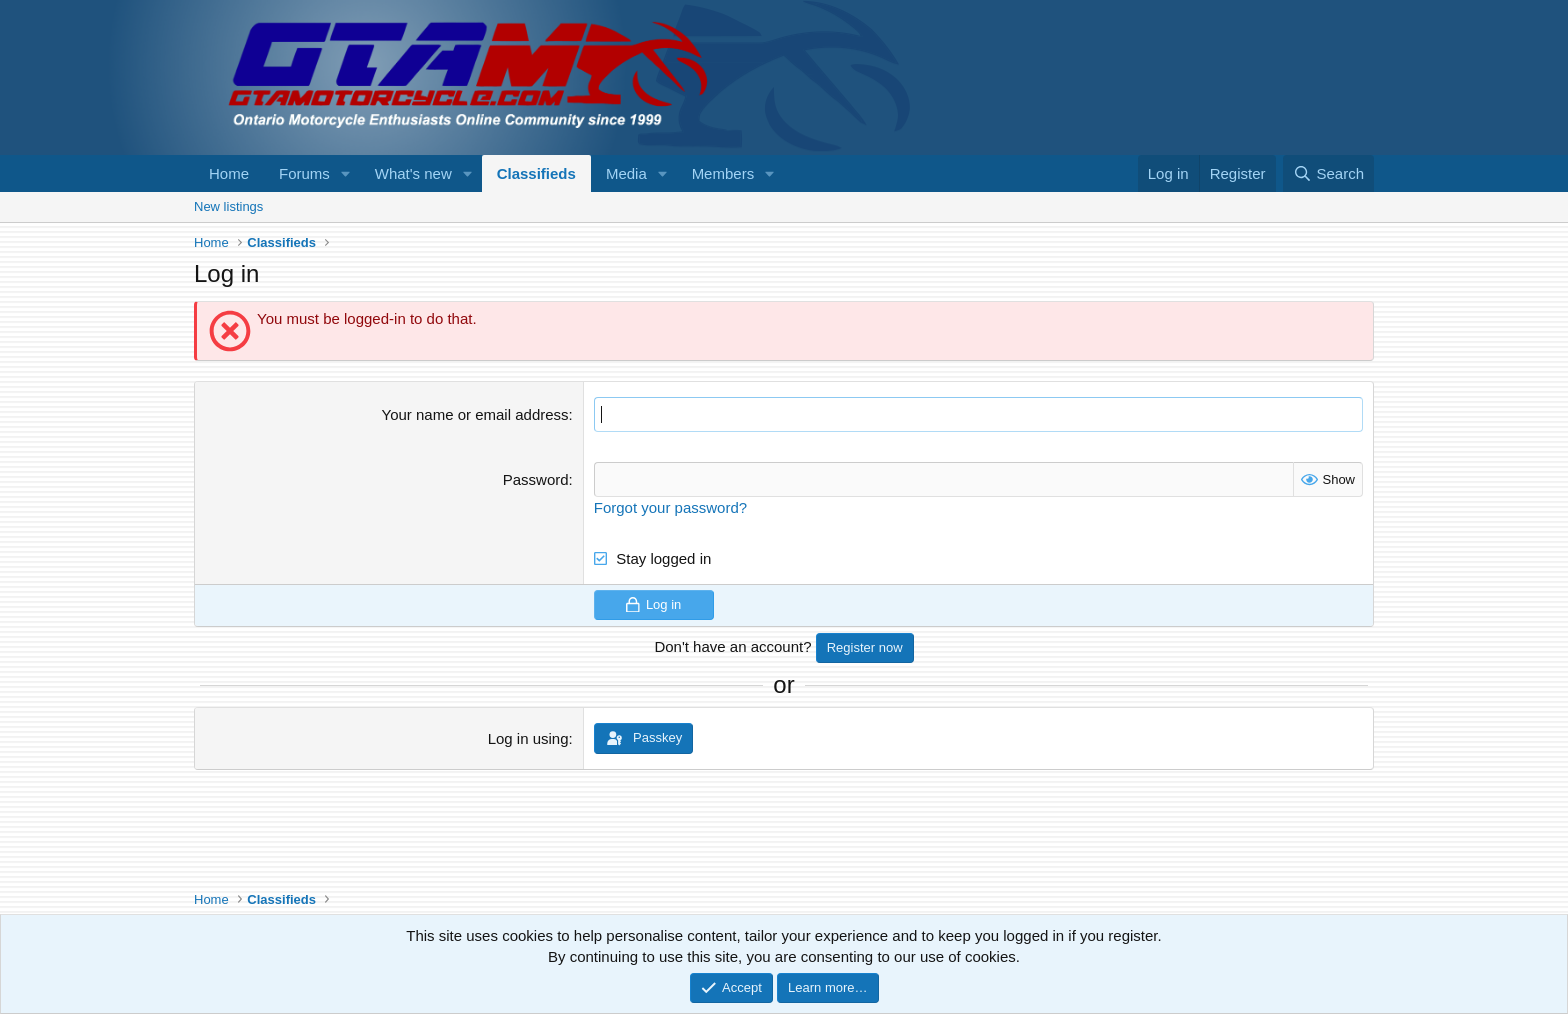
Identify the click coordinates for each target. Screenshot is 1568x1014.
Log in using (528, 738)
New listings (228, 206)
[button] (346, 173)
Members (723, 173)
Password (536, 479)
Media (626, 173)
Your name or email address (475, 414)
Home (229, 173)
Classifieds (536, 173)
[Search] (1328, 173)
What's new (413, 173)
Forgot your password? (670, 507)
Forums (304, 173)
